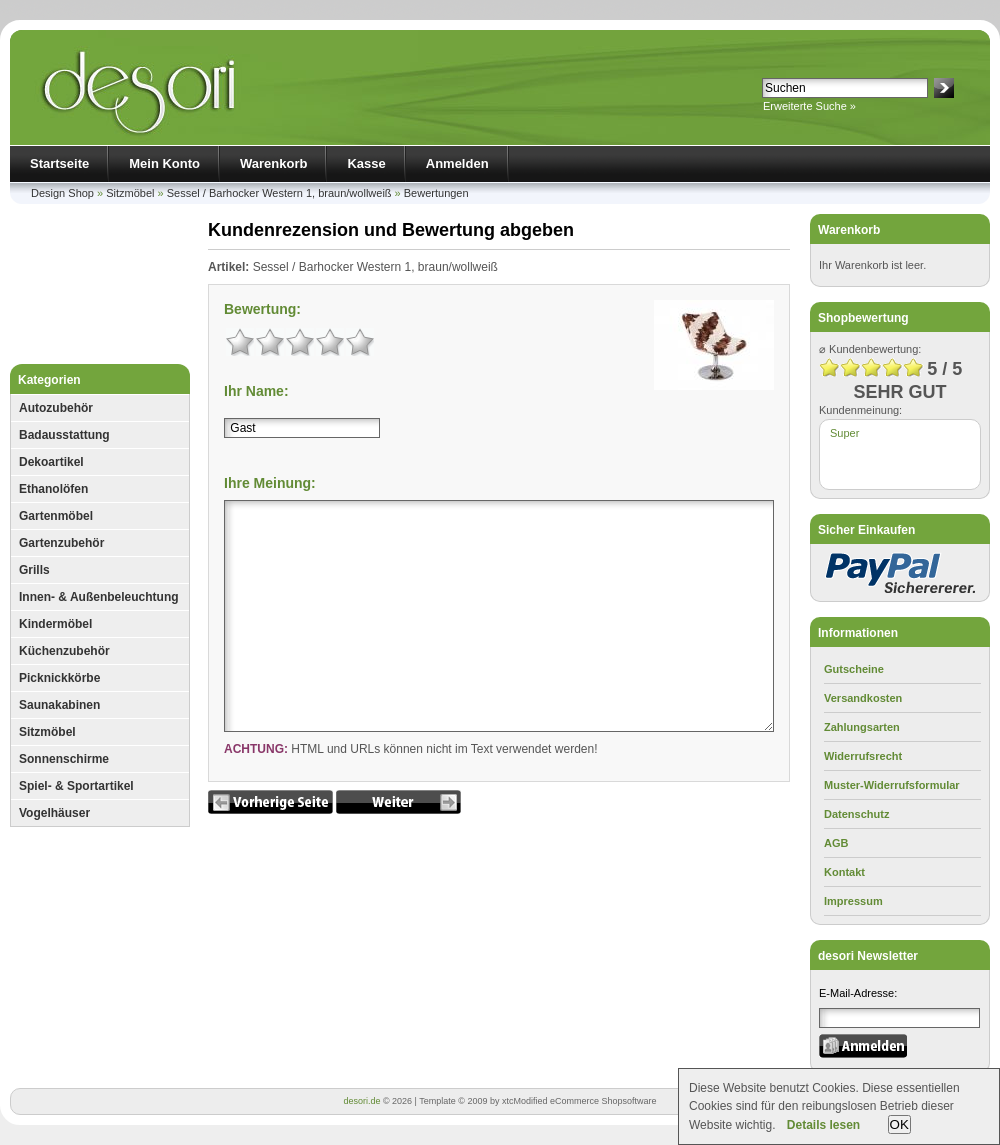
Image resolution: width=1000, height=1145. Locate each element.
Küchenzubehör (64, 651)
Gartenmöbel (56, 516)
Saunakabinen (59, 705)
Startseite (59, 163)
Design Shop (62, 193)
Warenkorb (273, 163)
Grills (34, 570)
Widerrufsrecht (863, 756)
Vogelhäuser (54, 813)
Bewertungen (436, 193)
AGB (836, 843)
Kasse (366, 163)
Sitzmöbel (130, 193)
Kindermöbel (55, 624)
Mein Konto (164, 163)
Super (844, 433)
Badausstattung (64, 435)
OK (899, 1124)
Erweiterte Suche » (809, 106)
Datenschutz (856, 814)
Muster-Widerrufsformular (892, 785)
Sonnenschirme (64, 759)
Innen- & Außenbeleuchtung (99, 597)
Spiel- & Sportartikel (76, 786)
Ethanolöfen (53, 489)
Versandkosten (863, 698)
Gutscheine (854, 669)
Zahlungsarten (862, 727)
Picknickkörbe (59, 678)
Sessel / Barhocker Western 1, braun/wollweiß (279, 193)
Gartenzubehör (61, 543)
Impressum (853, 901)
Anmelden (457, 163)
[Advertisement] (100, 289)
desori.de (361, 1101)
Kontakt (844, 872)
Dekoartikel (51, 462)
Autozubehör (56, 408)
